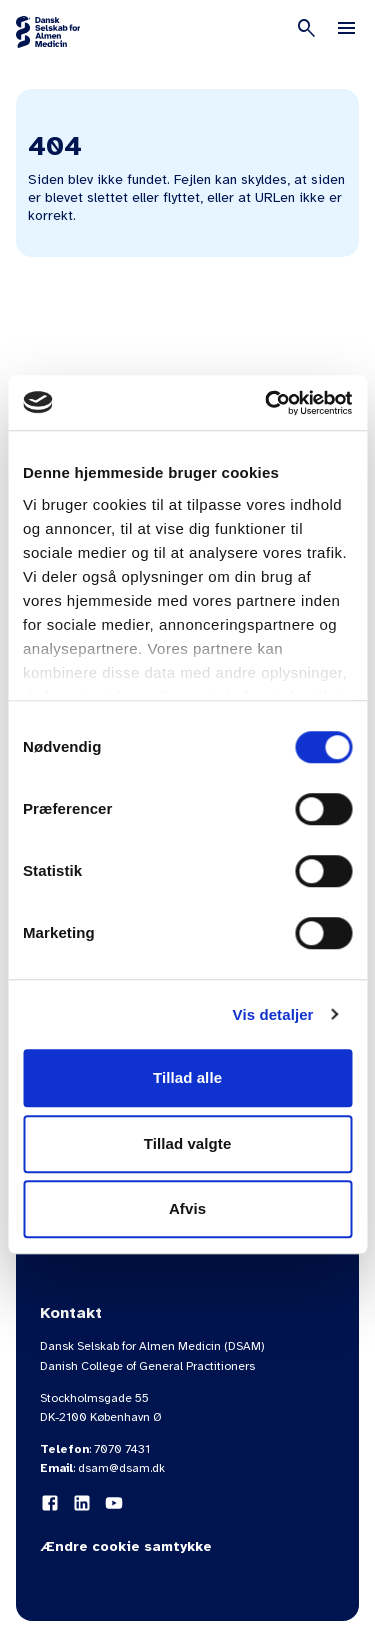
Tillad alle (187, 1077)
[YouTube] (114, 1503)
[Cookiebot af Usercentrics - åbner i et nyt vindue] (267, 403)
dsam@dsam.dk (121, 1468)
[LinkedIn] (82, 1503)
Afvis (187, 1208)
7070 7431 (122, 1449)
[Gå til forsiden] (48, 32)
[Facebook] (50, 1503)
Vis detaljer (273, 1014)
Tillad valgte (188, 1143)
